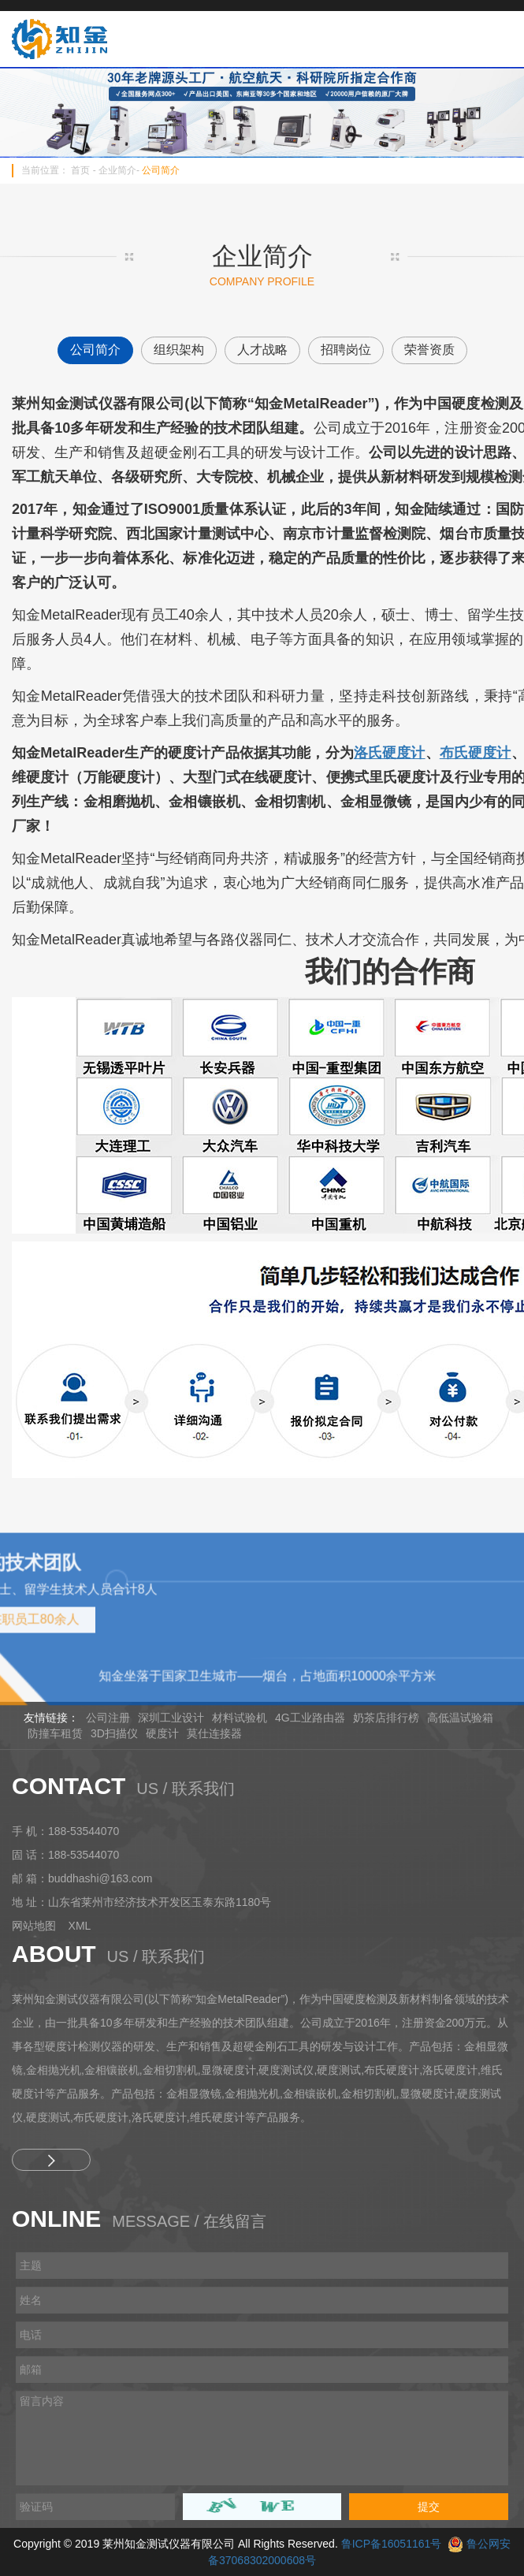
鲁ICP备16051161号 (391, 2543)
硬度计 (162, 1733)
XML (80, 1925)
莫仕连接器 (214, 1733)
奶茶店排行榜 (386, 1717)
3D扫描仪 (114, 1733)
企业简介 (117, 170)
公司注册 (108, 1717)
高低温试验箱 (460, 1717)
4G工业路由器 (310, 1717)
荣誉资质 (429, 349)
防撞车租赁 (55, 1733)
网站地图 (34, 1925)
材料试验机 (239, 1717)
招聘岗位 (346, 349)
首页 (80, 170)
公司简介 (161, 170)
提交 (429, 2506)
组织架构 (179, 349)
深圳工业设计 (171, 1717)
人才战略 (262, 349)
